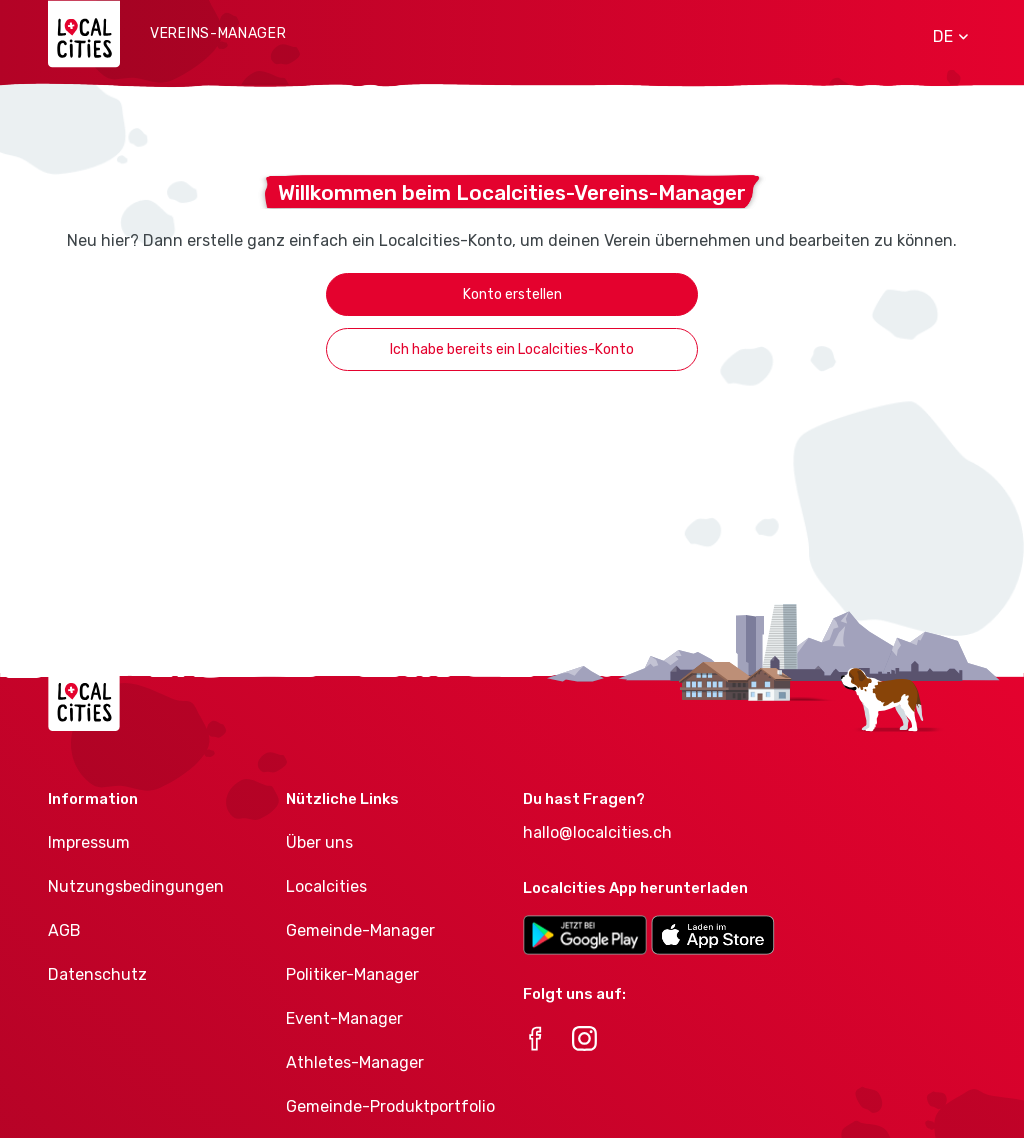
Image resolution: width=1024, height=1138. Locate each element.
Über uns (319, 842)
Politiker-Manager (352, 974)
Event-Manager (344, 1018)
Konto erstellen (512, 294)
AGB (64, 930)
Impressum (89, 842)
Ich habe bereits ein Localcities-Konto (512, 349)
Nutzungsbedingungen (136, 886)
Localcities (326, 886)
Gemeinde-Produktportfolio (390, 1106)
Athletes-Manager (355, 1062)
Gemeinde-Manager (360, 930)
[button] (943, 37)
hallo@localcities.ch (597, 832)
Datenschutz (97, 974)
